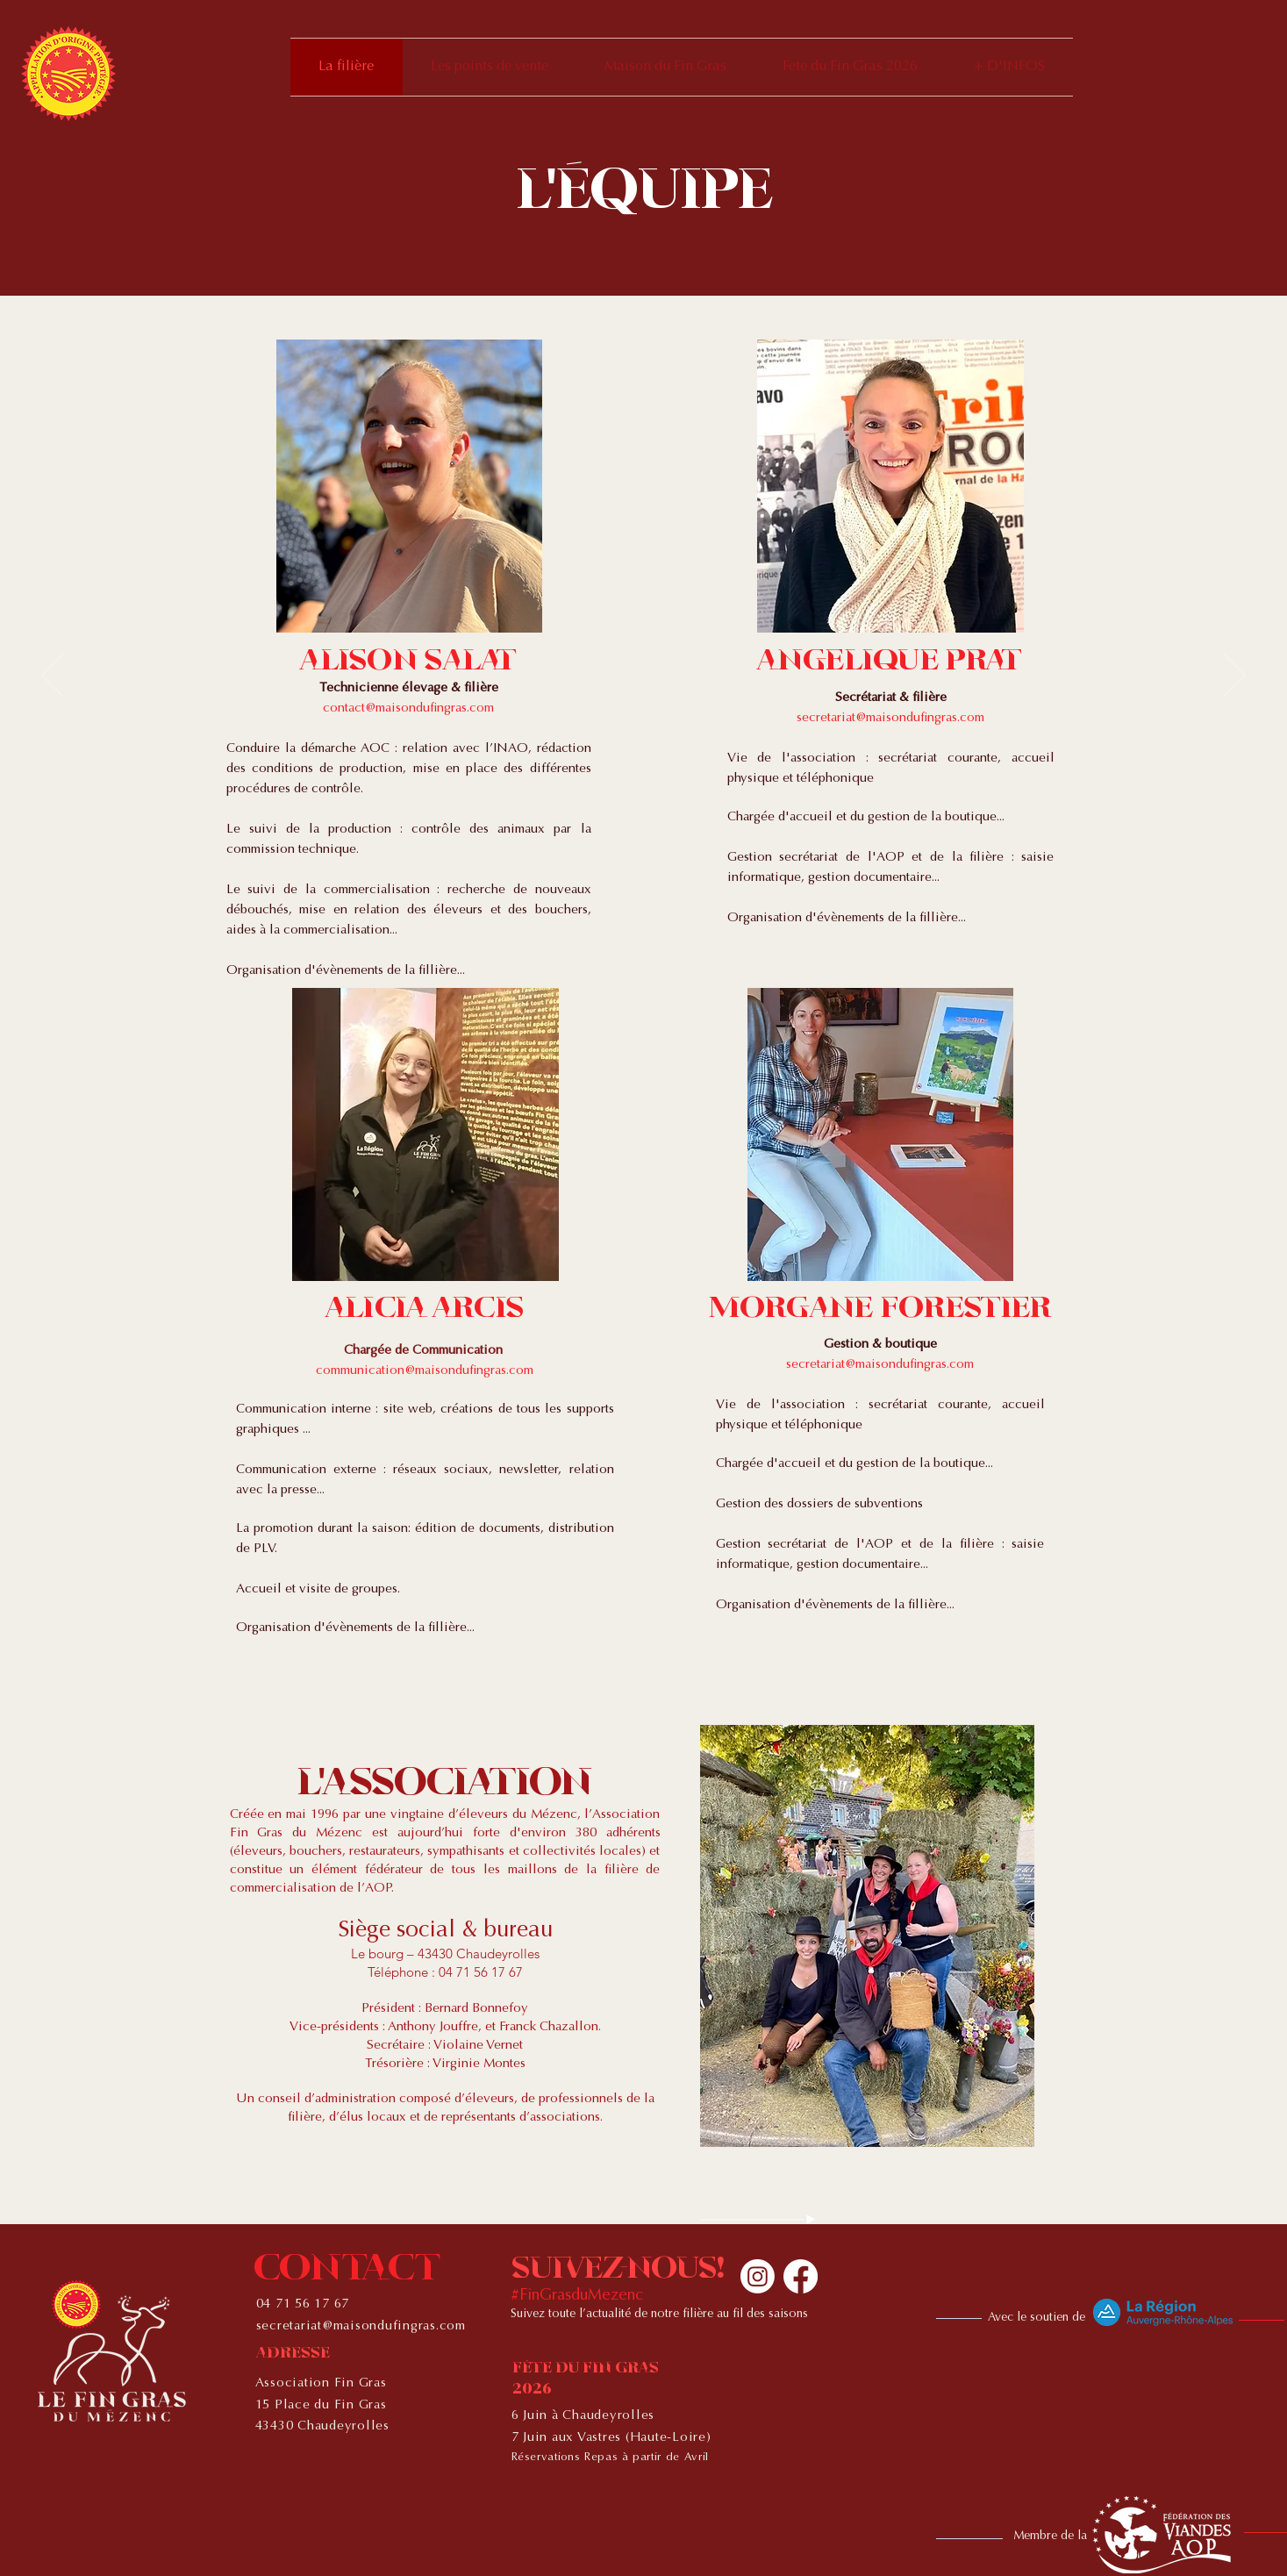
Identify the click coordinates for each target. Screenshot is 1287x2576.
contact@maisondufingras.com (408, 708)
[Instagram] (757, 2276)
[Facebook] (800, 2276)
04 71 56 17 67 (303, 2304)
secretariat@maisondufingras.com (890, 718)
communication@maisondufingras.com (424, 1370)
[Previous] (52, 676)
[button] (1009, 67)
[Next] (1235, 676)
